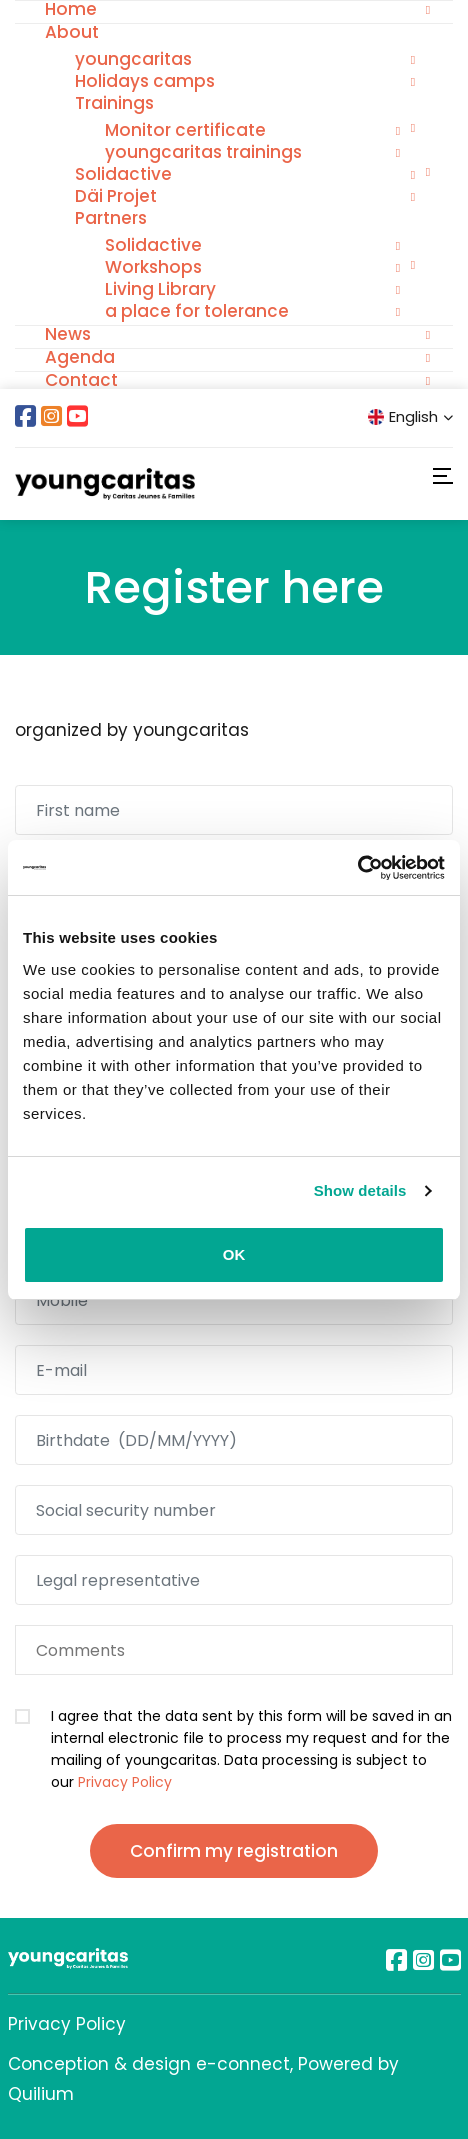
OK (234, 1254)
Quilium (41, 2094)
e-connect (243, 2064)
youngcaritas (133, 59)
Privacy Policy (125, 1782)
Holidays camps (145, 81)
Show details (360, 1190)
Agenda (80, 357)
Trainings (114, 103)
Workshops (153, 267)
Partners (111, 218)
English (410, 416)
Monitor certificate (185, 130)
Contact (81, 380)
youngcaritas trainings (203, 152)
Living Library (160, 289)
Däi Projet (116, 196)
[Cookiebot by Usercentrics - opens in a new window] (357, 868)
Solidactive (123, 174)
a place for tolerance (197, 311)
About (72, 32)
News (68, 334)
